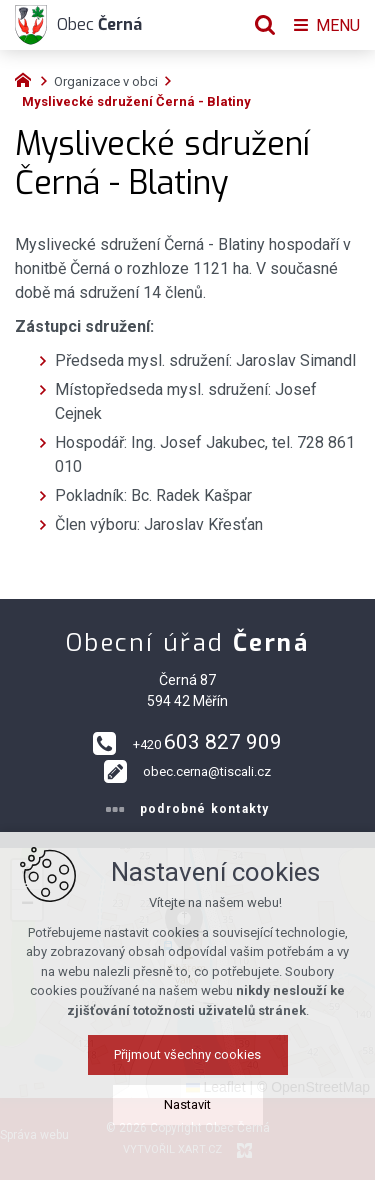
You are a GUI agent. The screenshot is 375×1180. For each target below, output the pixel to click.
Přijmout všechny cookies (187, 1054)
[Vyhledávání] (265, 25)
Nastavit (187, 1104)
